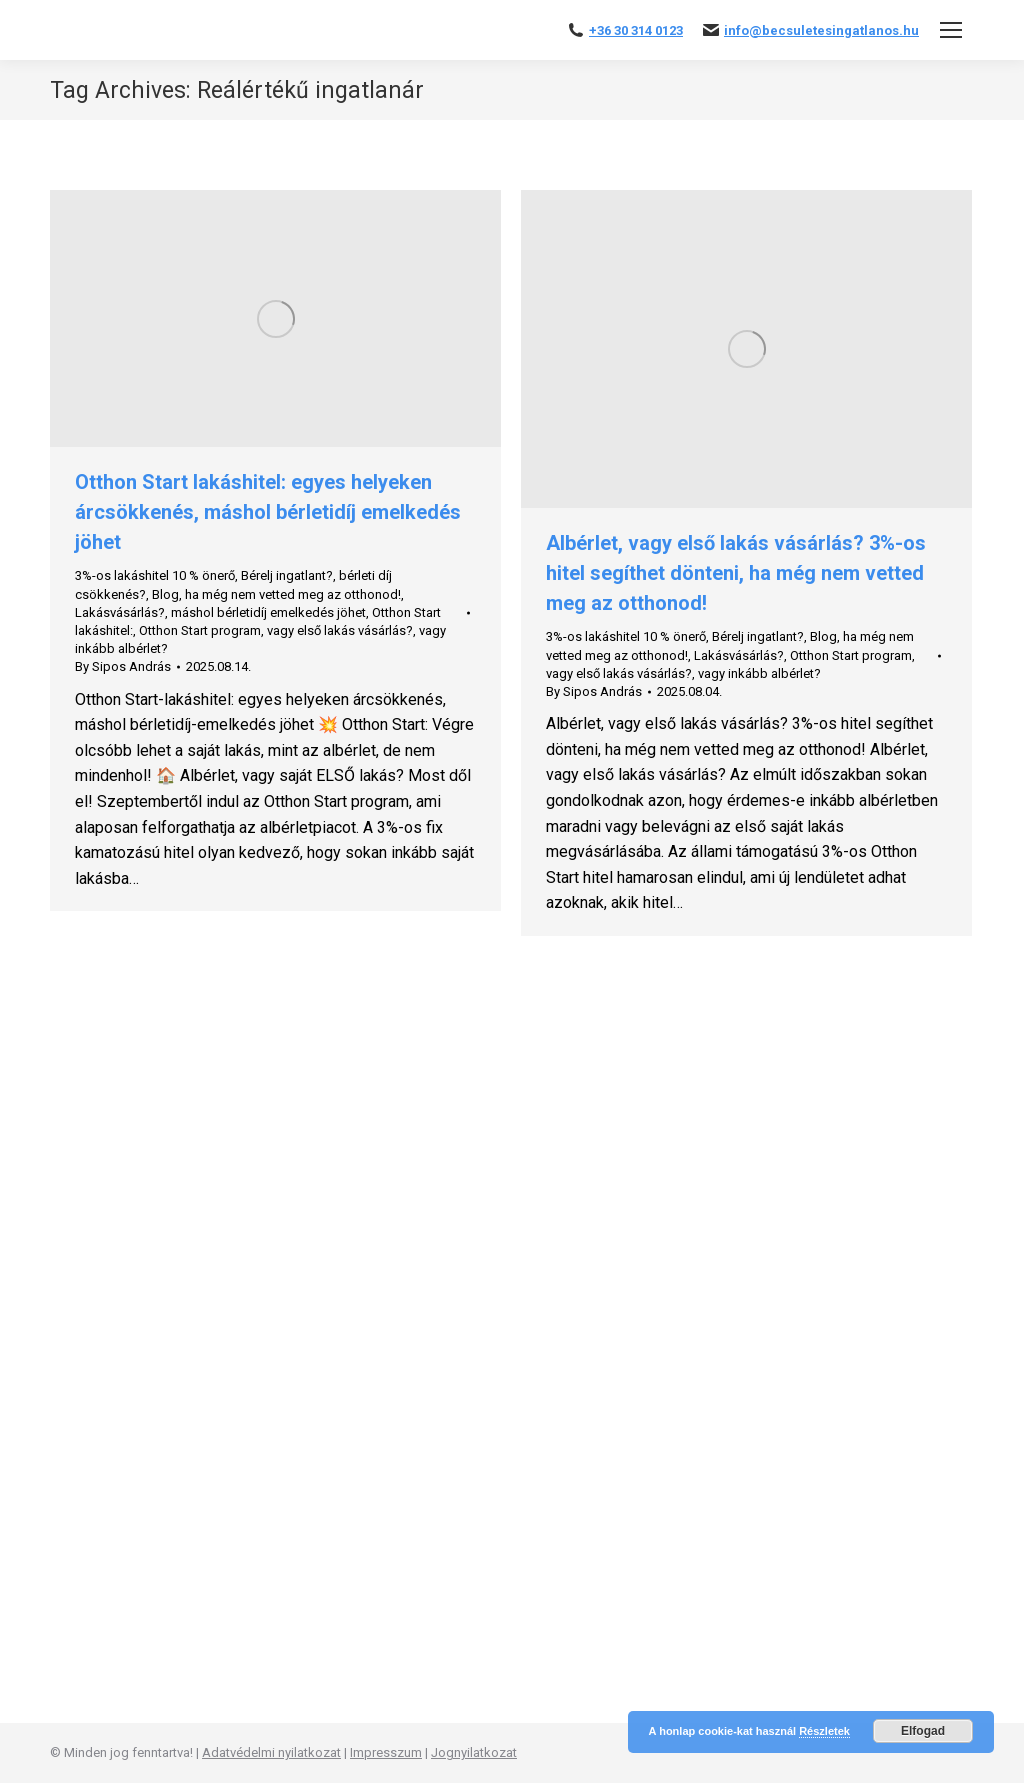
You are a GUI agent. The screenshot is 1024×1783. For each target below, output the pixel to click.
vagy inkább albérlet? (759, 673)
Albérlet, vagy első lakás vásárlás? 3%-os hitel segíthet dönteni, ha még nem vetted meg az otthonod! (736, 573)
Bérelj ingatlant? (287, 575)
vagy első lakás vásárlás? (340, 630)
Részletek (824, 1731)
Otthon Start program (200, 630)
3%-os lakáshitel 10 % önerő (155, 575)
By (123, 666)
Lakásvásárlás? (120, 612)
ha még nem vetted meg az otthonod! (293, 594)
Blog (165, 594)
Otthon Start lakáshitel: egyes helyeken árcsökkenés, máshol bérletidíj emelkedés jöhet (268, 512)
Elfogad (923, 1731)
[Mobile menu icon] (951, 30)
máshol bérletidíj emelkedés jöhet (268, 612)
